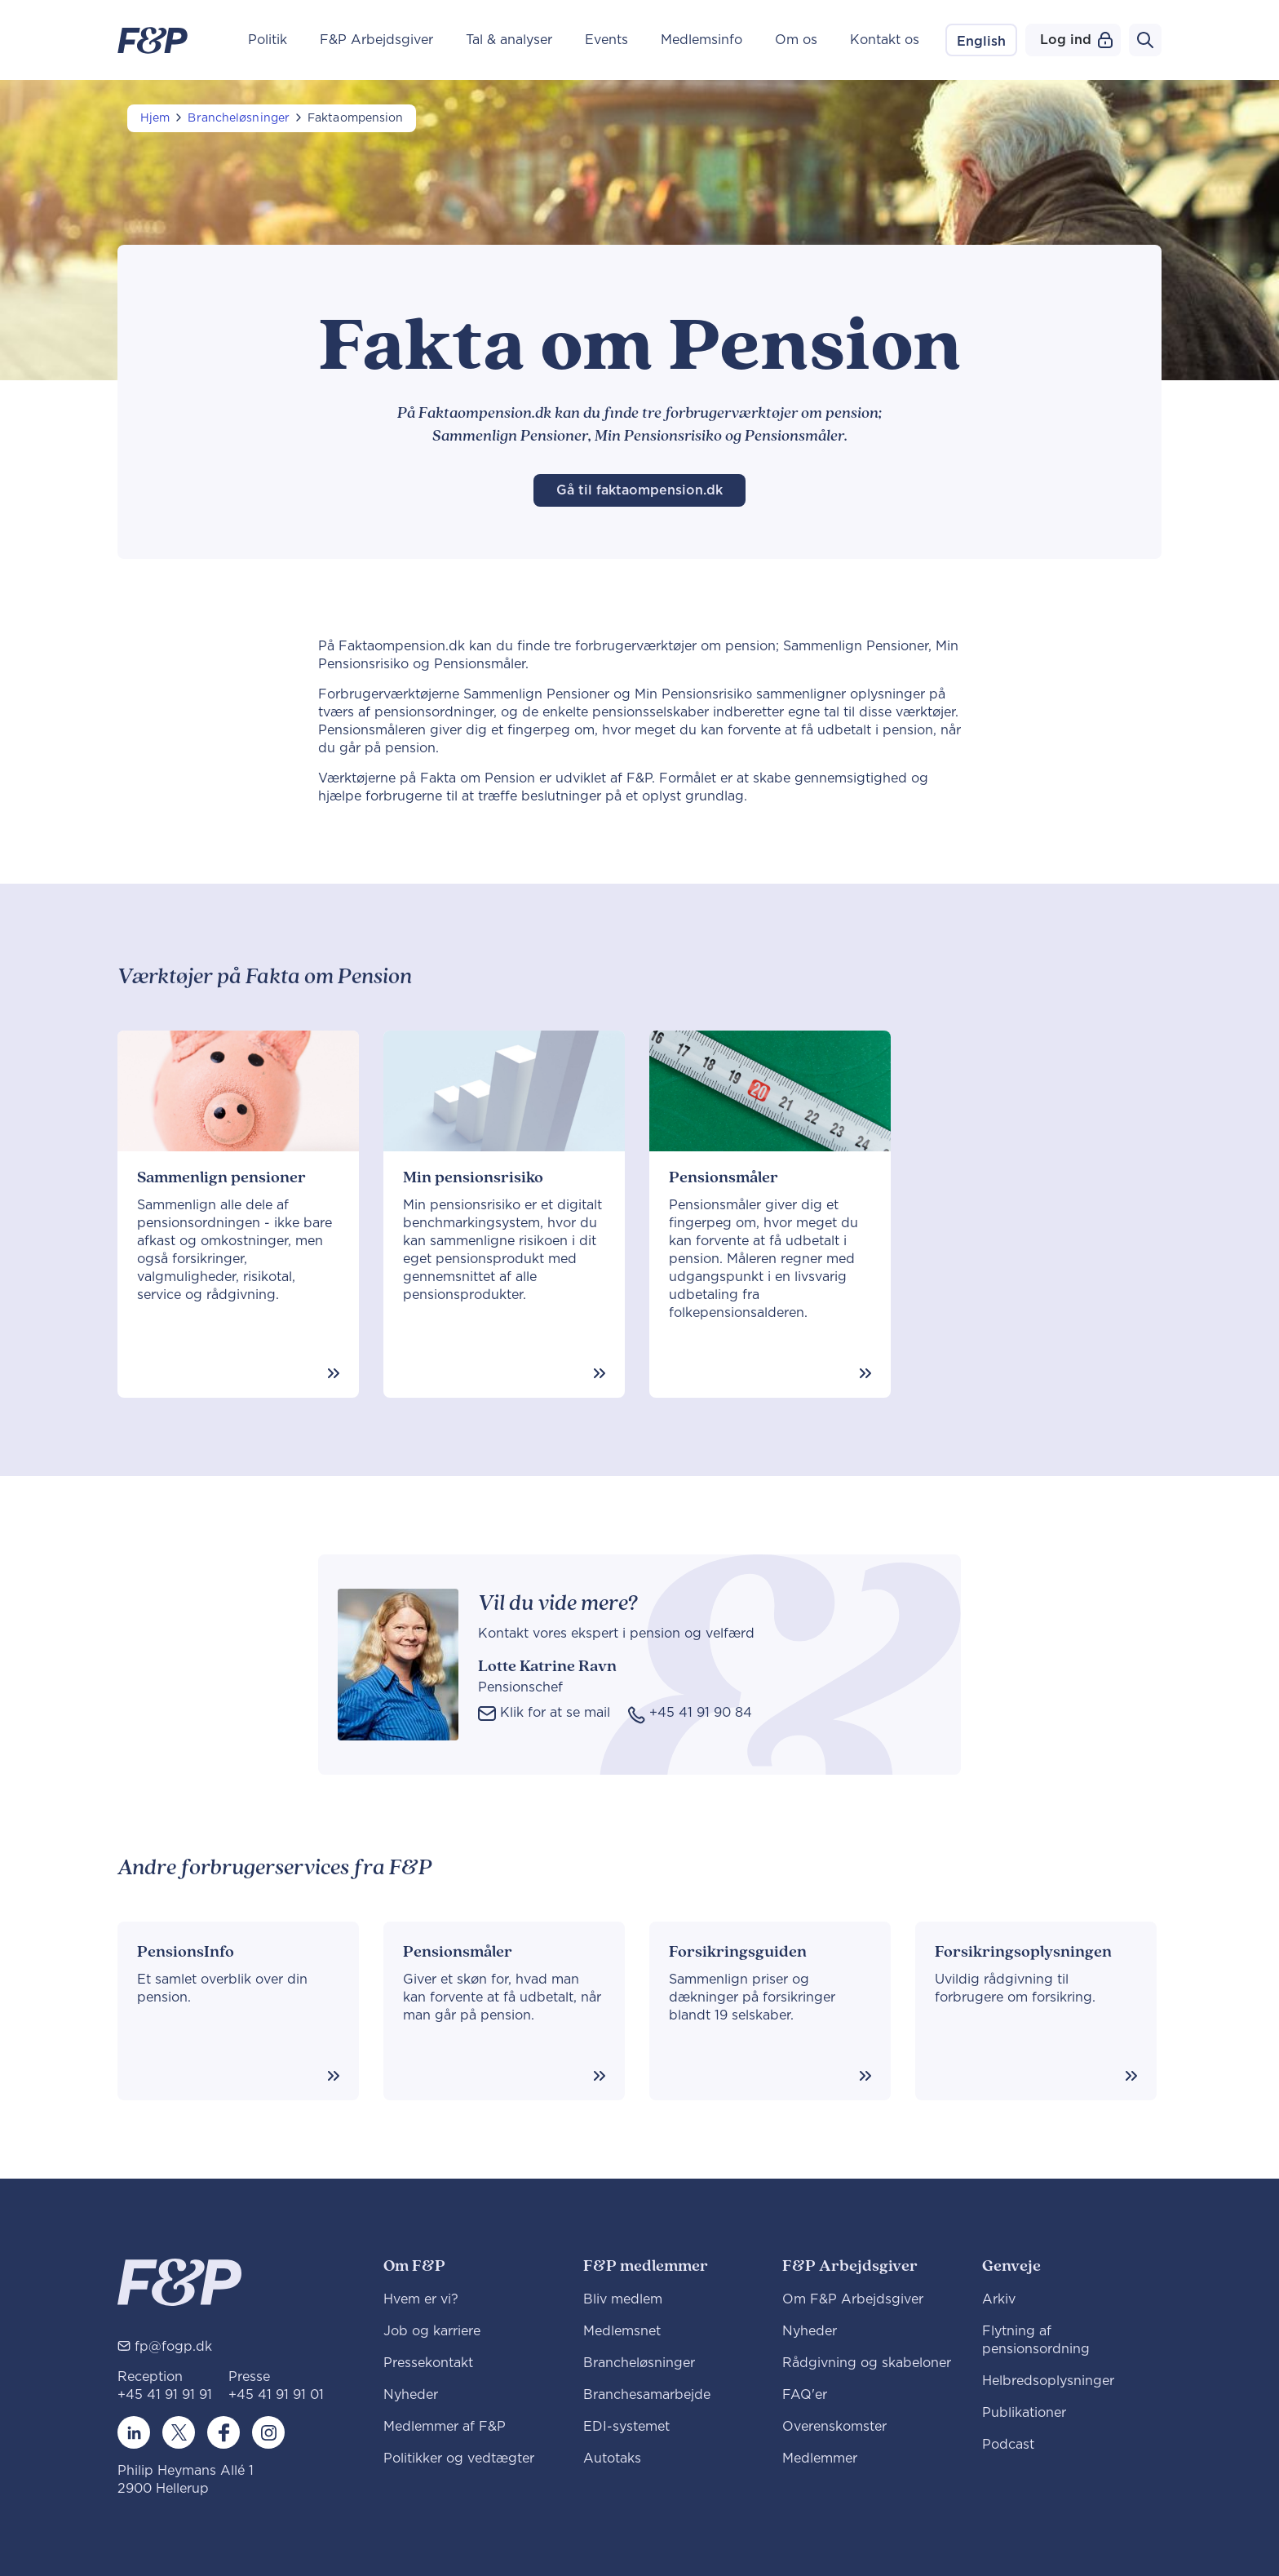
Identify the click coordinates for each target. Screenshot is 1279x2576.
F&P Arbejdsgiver (376, 40)
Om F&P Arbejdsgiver (852, 2299)
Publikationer (1024, 2412)
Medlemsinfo (701, 40)
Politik (267, 40)
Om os (796, 40)
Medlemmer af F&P (444, 2426)
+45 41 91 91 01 (276, 2394)
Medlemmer (819, 2458)
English (981, 41)
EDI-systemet (626, 2426)
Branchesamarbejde (646, 2394)
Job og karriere (431, 2331)
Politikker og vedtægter (458, 2458)
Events (606, 40)
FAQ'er (804, 2394)
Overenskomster (834, 2426)
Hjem (155, 118)
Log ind (1076, 40)
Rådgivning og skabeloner (866, 2363)
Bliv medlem (622, 2299)
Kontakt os (884, 40)
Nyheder (410, 2394)
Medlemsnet (622, 2331)
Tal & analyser (509, 40)
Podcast (1008, 2444)
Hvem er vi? (420, 2299)
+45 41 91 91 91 (164, 2394)
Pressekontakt (428, 2363)
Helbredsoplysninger (1048, 2381)
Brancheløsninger (239, 118)
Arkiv (999, 2299)
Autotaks (612, 2458)
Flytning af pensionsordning (1036, 2340)
